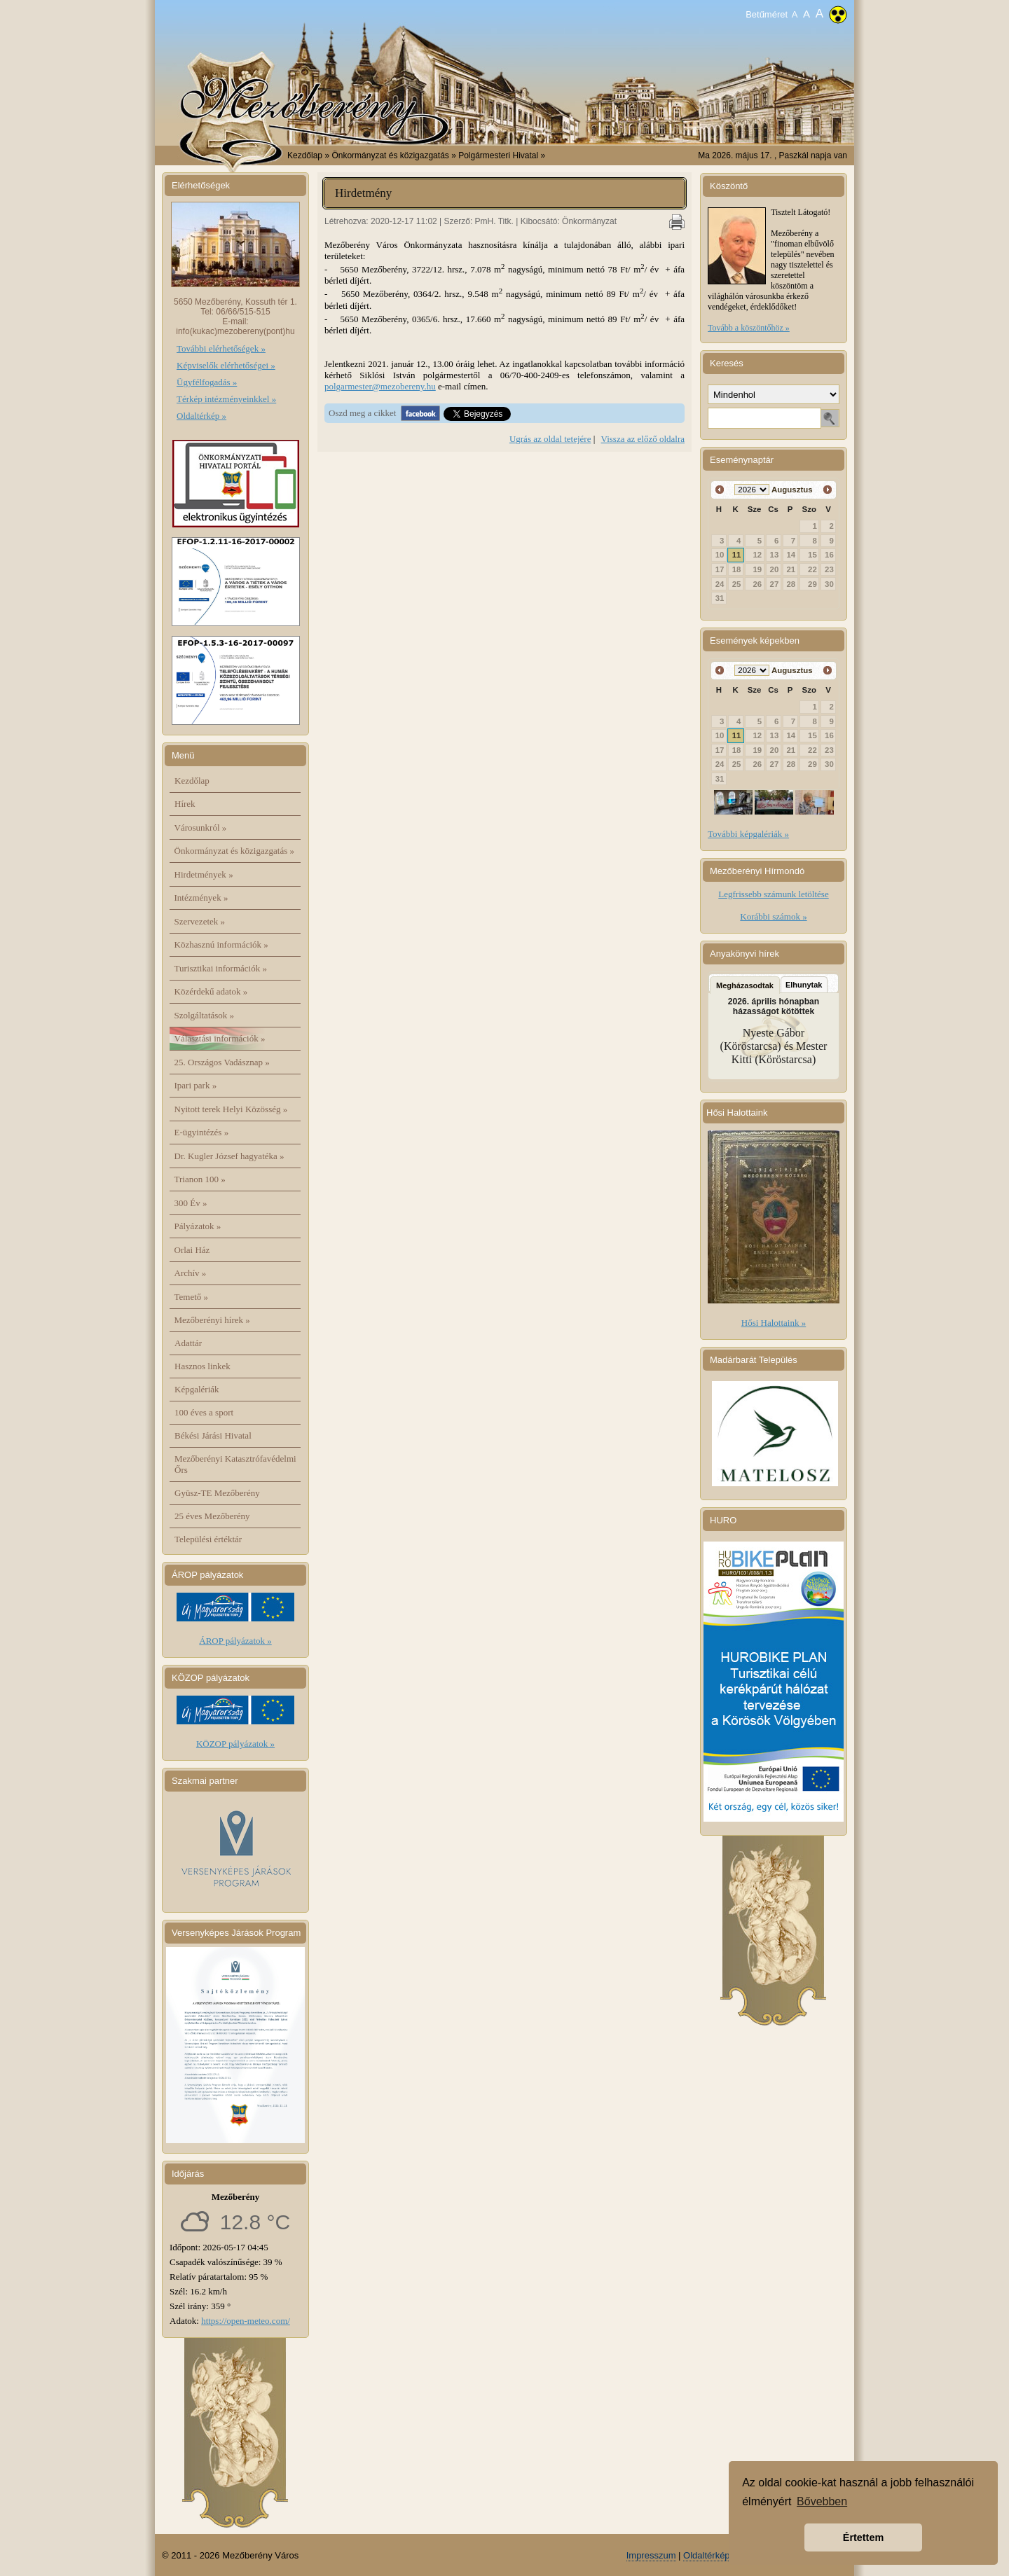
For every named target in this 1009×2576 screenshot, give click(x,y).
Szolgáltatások (204, 1015)
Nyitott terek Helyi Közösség (231, 1109)
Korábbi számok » (773, 916)
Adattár (188, 1343)
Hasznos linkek (202, 1366)
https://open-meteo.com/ (245, 2320)
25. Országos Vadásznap (222, 1062)
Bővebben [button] (822, 2501)
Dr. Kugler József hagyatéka (229, 1156)
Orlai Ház (192, 1250)
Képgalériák (196, 1389)
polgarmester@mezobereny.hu (380, 386)
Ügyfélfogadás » (207, 382)
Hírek (184, 803)
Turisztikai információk (220, 968)
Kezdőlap (304, 155)
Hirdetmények (203, 874)
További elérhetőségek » (221, 348)
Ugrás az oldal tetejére (550, 439)
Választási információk (220, 1038)
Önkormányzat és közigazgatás (234, 850)
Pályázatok (197, 1226)
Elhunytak (804, 985)
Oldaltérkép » (201, 415)
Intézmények (201, 897)
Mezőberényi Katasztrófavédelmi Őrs (235, 1464)
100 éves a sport (203, 1412)
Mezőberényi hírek (212, 1320)
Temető (191, 1297)
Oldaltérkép (706, 2555)
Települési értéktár (208, 1539)
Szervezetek (200, 921)
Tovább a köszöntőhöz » (749, 328)
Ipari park (195, 1085)
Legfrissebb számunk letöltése (773, 894)
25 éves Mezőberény (212, 1516)
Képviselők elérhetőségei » (226, 365)
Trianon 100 (200, 1179)
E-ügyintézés (201, 1132)
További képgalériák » (748, 834)
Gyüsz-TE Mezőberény (217, 1493)
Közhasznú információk (221, 944)
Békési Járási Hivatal (213, 1435)
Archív (190, 1273)
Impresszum (651, 2555)
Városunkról (200, 827)
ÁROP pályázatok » (235, 1640)
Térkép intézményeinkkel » (226, 399)
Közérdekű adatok (211, 991)
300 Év (190, 1203)
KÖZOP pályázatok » (235, 1743)
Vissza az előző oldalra (643, 439)
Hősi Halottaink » (773, 1322)
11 (736, 554)
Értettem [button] (863, 2537)
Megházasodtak (745, 985)
